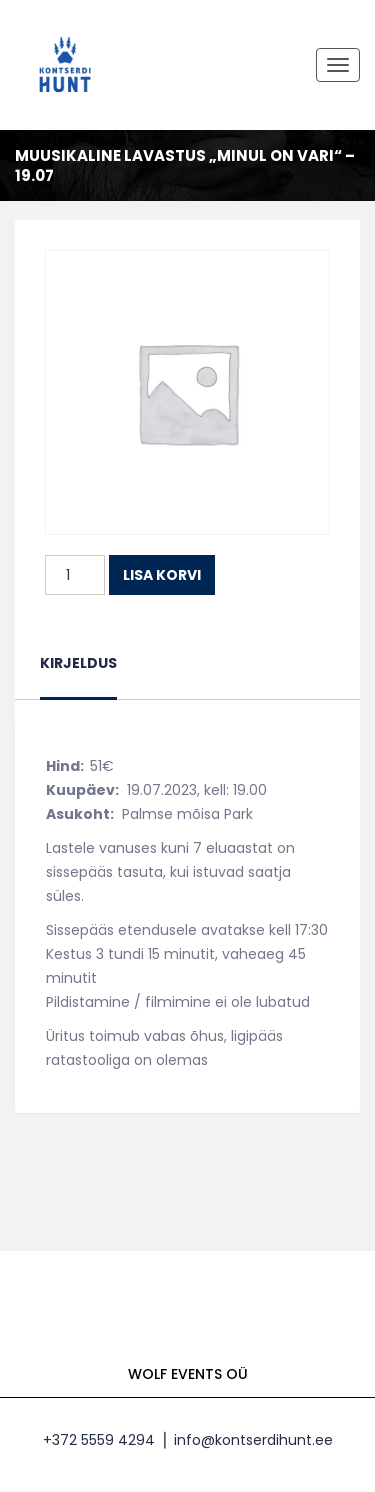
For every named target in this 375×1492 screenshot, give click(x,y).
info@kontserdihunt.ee (253, 1440)
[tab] (78, 675)
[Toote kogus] (75, 575)
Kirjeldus (78, 663)
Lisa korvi (162, 575)
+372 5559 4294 (99, 1440)
